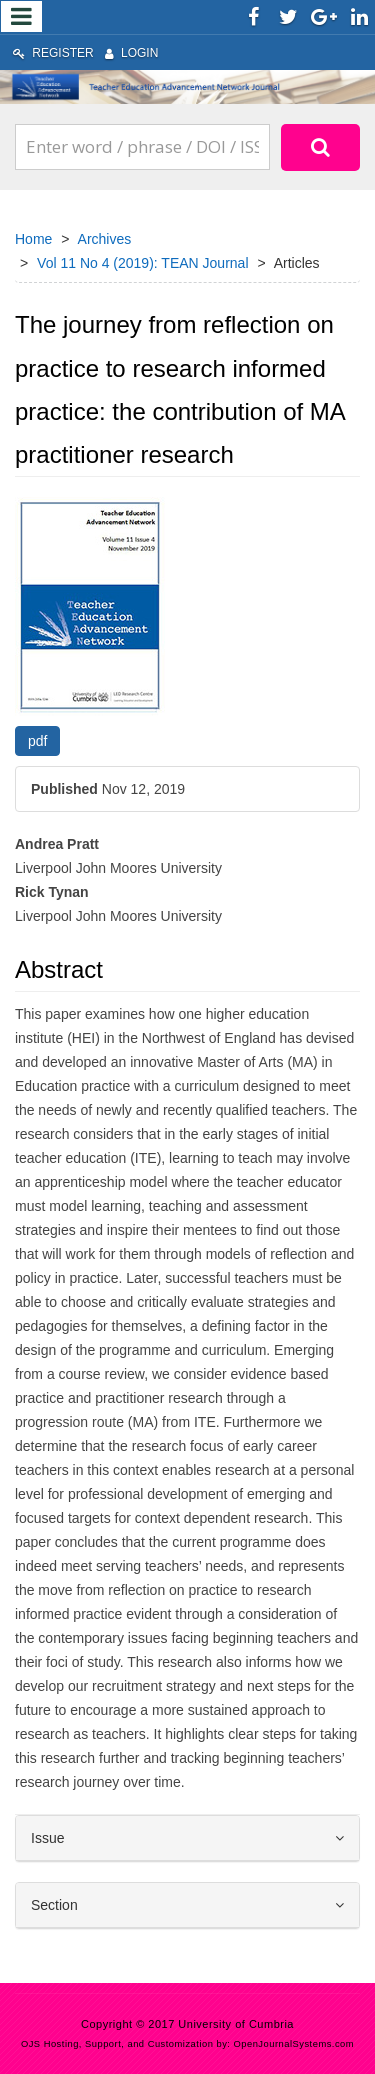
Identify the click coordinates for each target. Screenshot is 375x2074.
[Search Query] (142, 147)
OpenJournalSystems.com (294, 2044)
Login (132, 53)
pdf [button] (37, 741)
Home (33, 239)
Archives (105, 239)
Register (53, 53)
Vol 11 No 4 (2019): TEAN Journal (142, 263)
